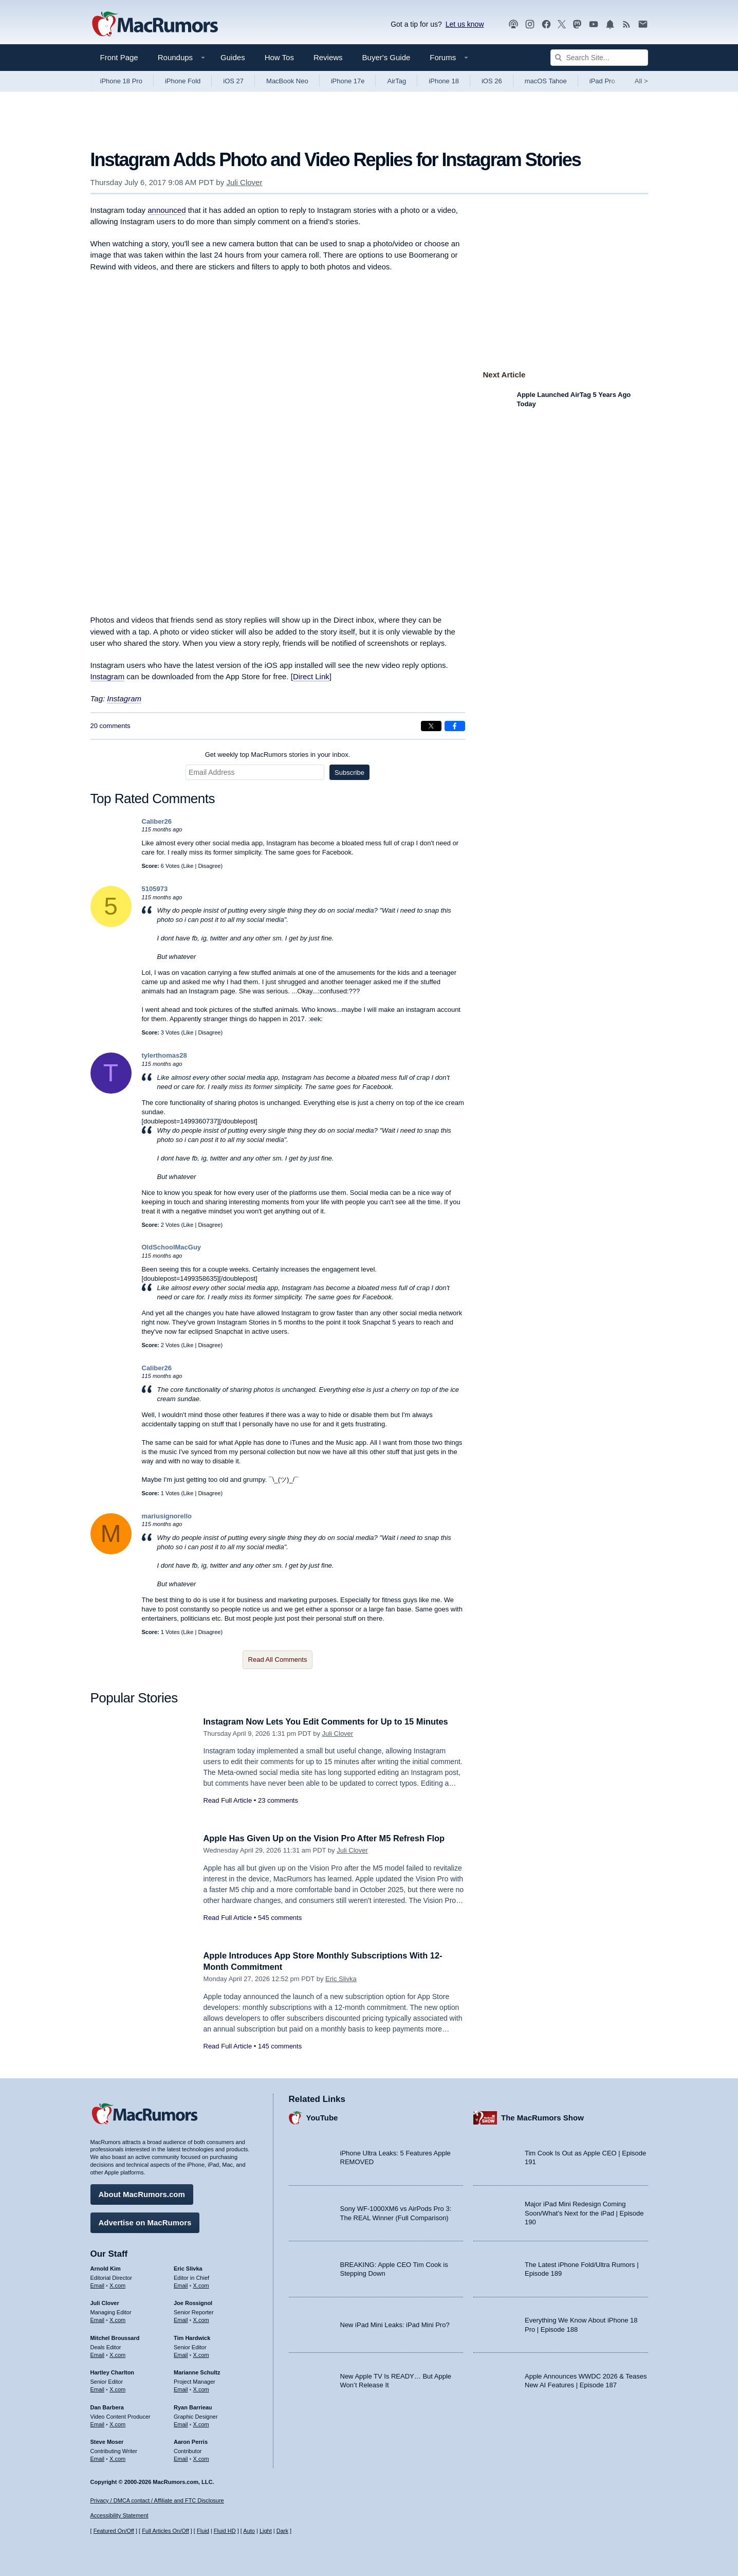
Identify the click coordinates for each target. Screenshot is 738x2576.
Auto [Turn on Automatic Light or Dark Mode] (249, 2531)
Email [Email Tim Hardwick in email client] (181, 2354)
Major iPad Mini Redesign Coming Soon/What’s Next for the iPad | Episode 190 (584, 2212)
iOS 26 (492, 81)
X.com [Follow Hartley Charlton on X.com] (117, 2388)
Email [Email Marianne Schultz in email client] (181, 2388)
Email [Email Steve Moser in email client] (97, 2458)
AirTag (396, 81)
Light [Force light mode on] (266, 2531)
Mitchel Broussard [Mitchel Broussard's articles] (115, 2337)
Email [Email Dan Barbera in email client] (97, 2423)
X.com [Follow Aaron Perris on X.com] (201, 2458)
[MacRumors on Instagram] (530, 24)
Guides (232, 57)
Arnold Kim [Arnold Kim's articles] (105, 2267)
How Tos (279, 57)
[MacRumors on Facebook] (546, 24)
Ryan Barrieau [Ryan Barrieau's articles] (193, 2406)
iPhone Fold (182, 81)
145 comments (280, 2046)
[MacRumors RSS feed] (626, 24)
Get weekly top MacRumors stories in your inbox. (277, 754)
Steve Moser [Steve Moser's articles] (107, 2441)
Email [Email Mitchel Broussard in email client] (97, 2354)
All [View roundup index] (641, 81)
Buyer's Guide (386, 57)
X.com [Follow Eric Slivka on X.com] (201, 2284)
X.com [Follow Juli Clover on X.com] (117, 2319)
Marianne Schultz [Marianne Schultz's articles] (197, 2371)
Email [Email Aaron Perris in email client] (181, 2458)
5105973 (155, 889)
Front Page (119, 57)
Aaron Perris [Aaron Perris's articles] (191, 2441)
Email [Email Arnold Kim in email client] (97, 2284)
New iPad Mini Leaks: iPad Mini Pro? (395, 2324)
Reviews (328, 57)
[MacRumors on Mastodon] (577, 24)
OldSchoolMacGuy (171, 1247)
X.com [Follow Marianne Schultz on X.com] (201, 2388)
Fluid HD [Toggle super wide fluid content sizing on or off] (225, 2531)
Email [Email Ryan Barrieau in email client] (181, 2423)
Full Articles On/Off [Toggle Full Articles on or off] (165, 2531)
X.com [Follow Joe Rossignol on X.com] (201, 2319)
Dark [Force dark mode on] (282, 2531)
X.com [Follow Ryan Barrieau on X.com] (201, 2423)
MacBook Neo (287, 81)
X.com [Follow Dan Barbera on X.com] (117, 2423)
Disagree (209, 866)
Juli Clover (244, 182)
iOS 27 (233, 81)
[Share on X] (431, 726)
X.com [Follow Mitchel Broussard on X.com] (117, 2354)
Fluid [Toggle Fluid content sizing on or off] (203, 2531)
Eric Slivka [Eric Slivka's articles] (188, 2267)
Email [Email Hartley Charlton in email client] (97, 2388)
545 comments (280, 1917)
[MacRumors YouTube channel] (593, 24)
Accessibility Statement (119, 2516)
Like (188, 866)
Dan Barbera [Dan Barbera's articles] (107, 2406)
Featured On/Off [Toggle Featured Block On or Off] (114, 2531)
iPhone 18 (444, 81)
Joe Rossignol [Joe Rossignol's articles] (193, 2302)
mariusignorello (167, 1516)
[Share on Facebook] (455, 726)
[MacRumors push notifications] (610, 24)
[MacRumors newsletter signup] (643, 24)
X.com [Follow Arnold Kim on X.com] (117, 2284)
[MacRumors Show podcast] (513, 24)
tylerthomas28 (164, 1055)
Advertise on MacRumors (145, 2221)
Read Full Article (228, 1800)
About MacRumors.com (142, 2193)
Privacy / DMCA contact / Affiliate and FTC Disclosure (157, 2500)
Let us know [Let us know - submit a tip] (465, 24)
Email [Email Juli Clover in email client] (97, 2319)
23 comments (278, 1800)
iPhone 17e (348, 81)
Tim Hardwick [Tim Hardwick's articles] (192, 2337)
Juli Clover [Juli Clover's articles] (104, 2302)
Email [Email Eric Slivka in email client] (181, 2284)
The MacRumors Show (542, 2116)
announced (166, 210)
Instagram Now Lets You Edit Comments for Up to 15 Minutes (330, 1722)
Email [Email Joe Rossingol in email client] (181, 2319)
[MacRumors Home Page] (154, 24)
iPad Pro (602, 81)
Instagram (107, 676)
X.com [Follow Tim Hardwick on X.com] (201, 2354)
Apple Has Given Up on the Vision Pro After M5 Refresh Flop (329, 1838)
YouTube (322, 2116)
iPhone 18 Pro (121, 81)
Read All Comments (277, 1659)
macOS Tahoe (546, 81)
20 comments (110, 726)
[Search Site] (599, 57)
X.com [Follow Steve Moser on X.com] (117, 2458)
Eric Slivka (341, 1979)
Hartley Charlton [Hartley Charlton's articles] (112, 2371)
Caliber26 (157, 821)
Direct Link (311, 676)
